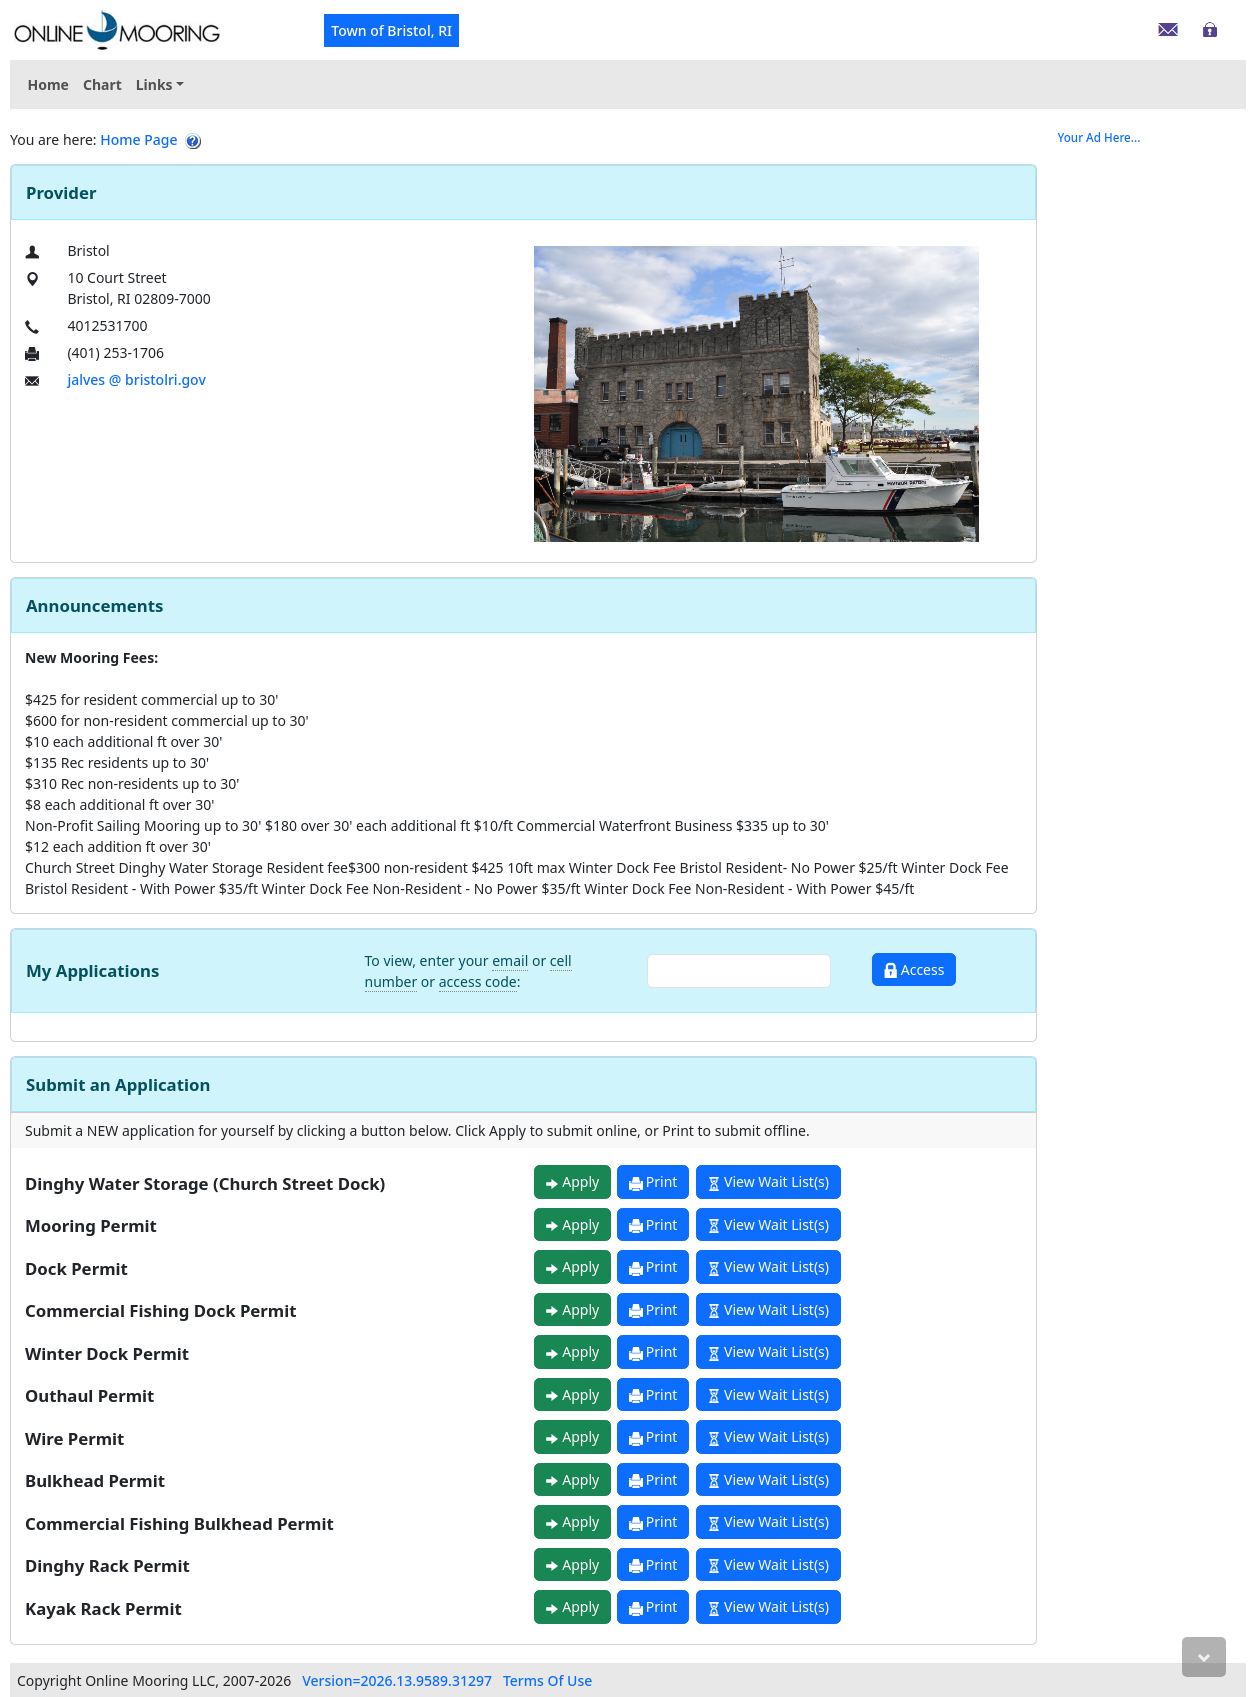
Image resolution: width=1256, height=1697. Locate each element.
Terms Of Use (547, 1680)
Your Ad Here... (1099, 137)
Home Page (138, 139)
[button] (160, 84)
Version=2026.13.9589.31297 (397, 1680)
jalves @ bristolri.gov (136, 379)
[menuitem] (160, 84)
